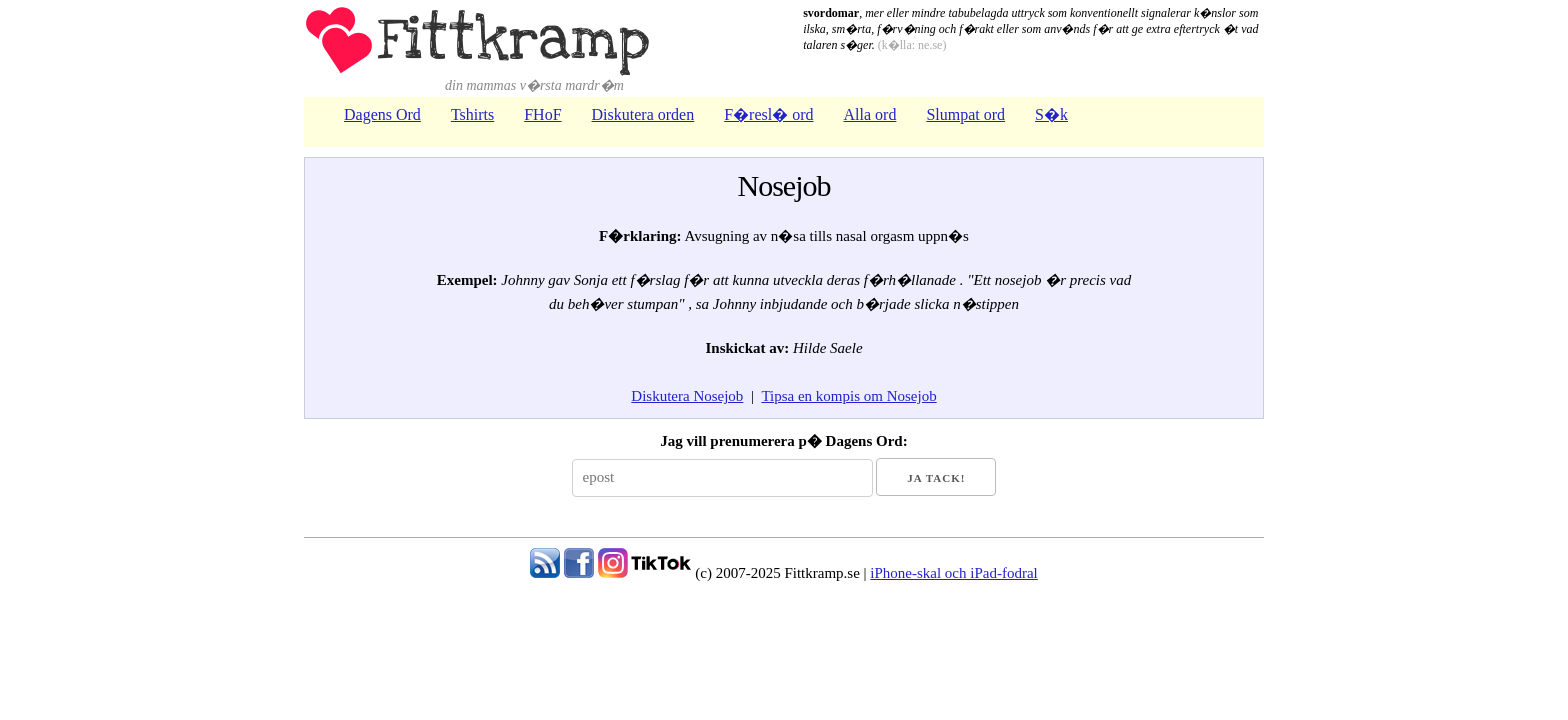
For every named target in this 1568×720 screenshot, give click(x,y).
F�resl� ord (768, 114)
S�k (1051, 114)
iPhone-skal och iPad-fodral (953, 573)
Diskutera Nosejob (687, 396)
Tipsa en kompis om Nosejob (848, 396)
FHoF (542, 114)
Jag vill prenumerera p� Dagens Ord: (783, 441)
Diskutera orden (643, 114)
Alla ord (870, 114)
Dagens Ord (382, 114)
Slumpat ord (965, 114)
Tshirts (472, 114)
